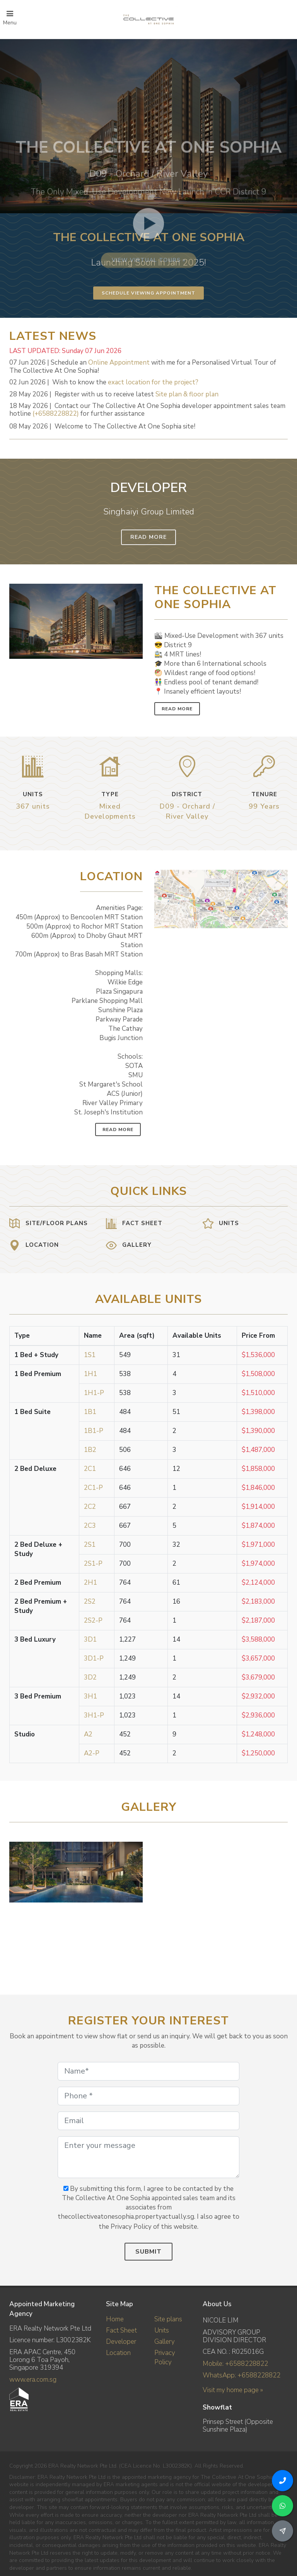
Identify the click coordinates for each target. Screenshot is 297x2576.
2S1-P (93, 1563)
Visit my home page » (233, 2390)
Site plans (168, 2319)
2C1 (90, 1468)
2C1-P (93, 1487)
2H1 (90, 1582)
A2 (88, 1734)
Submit (148, 2251)
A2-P (91, 1753)
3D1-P (94, 1658)
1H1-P (94, 1392)
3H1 (90, 1696)
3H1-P (94, 1715)
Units (161, 2330)
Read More (148, 537)
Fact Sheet (121, 2330)
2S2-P (93, 1620)
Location (118, 2352)
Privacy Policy (164, 2357)
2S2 (90, 1601)
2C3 (90, 1525)
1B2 (90, 1449)
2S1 (90, 1544)
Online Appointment (119, 362)
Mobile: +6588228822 (235, 2363)
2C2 (90, 1506)
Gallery (164, 2341)
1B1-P (93, 1430)
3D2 (90, 1677)
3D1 (90, 1639)
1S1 (90, 1355)
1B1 (90, 1411)
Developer (121, 2341)
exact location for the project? (153, 382)
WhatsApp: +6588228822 (241, 2375)
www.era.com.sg (32, 2379)
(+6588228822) (55, 413)
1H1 (90, 1373)
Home (115, 2319)
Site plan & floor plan (186, 394)
